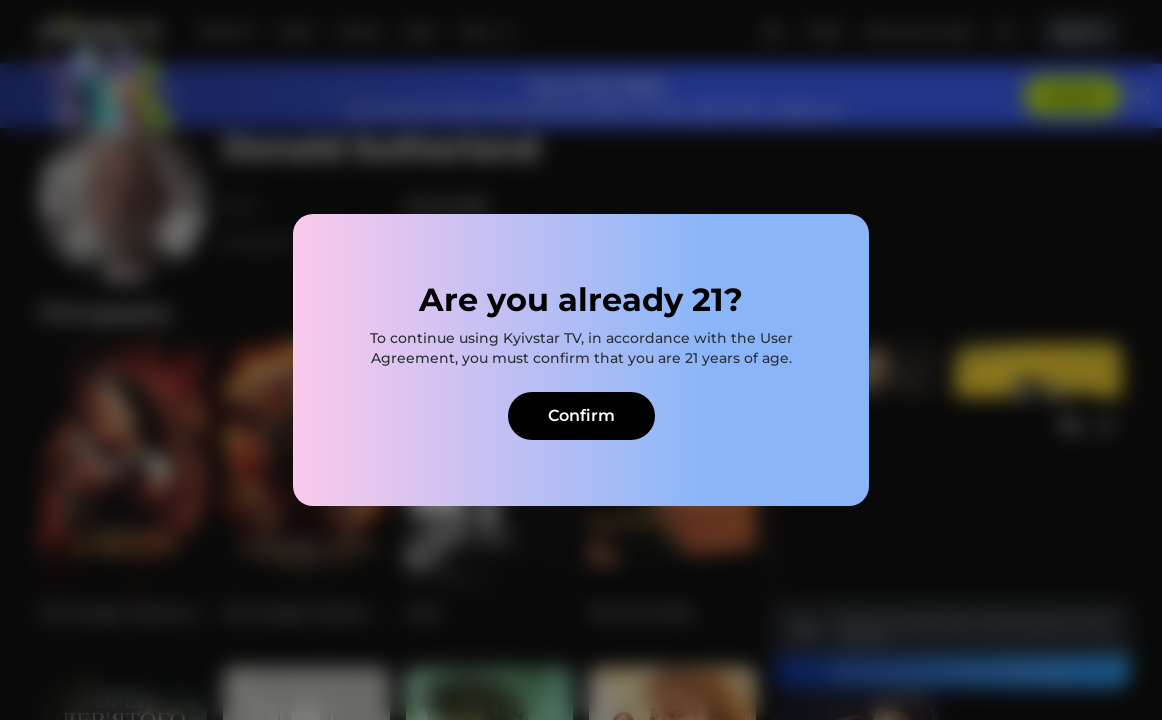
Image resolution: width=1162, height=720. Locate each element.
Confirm (581, 415)
